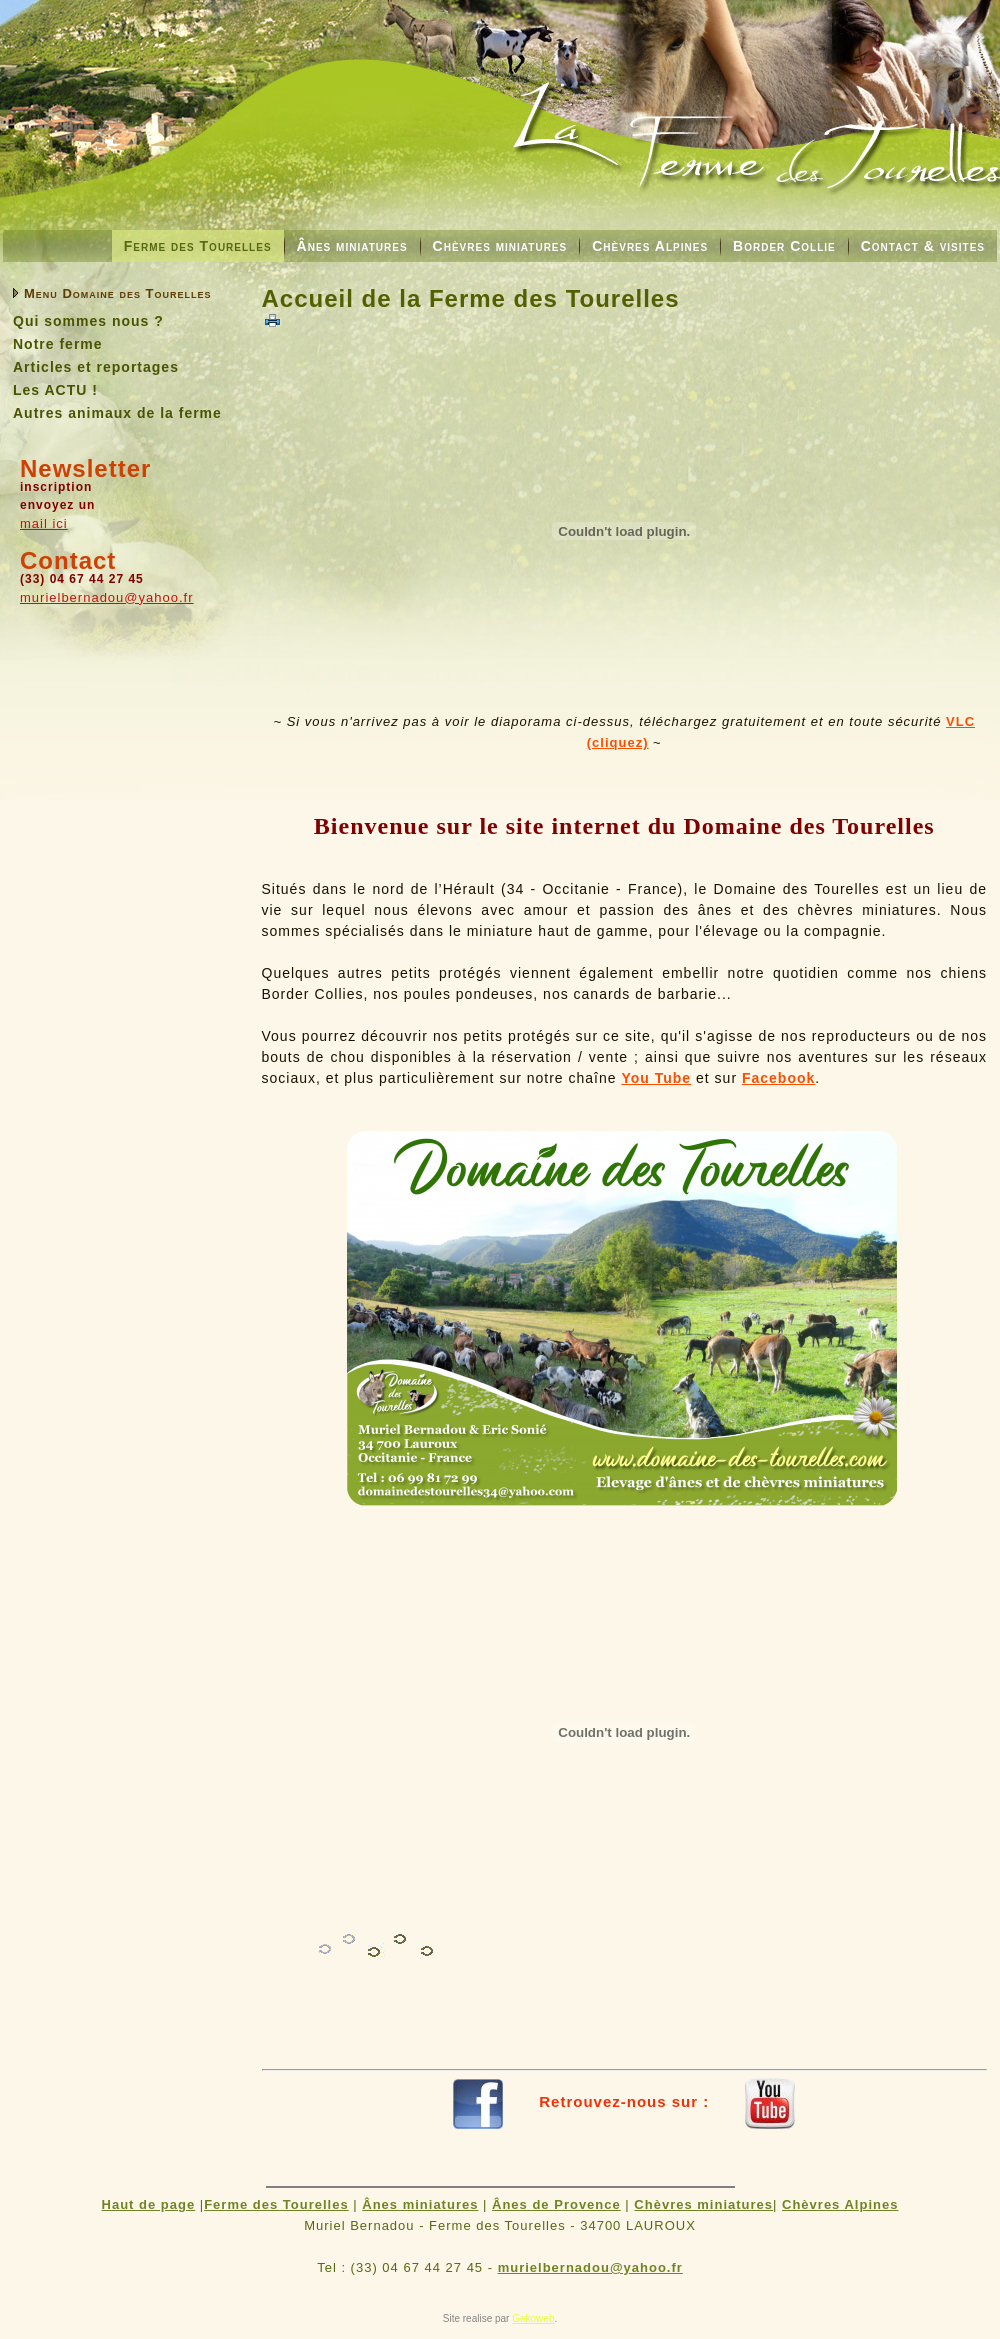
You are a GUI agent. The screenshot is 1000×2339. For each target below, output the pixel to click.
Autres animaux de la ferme (117, 413)
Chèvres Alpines (650, 246)
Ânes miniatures (352, 246)
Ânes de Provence (556, 2204)
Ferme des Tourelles (198, 246)
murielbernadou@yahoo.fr (107, 597)
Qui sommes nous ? (88, 321)
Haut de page (149, 2204)
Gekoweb (533, 2318)
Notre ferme (58, 344)
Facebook (778, 1078)
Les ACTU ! (55, 390)
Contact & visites (923, 246)
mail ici (44, 523)
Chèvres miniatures (500, 246)
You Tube (656, 1078)
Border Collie (784, 246)
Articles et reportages (96, 367)
